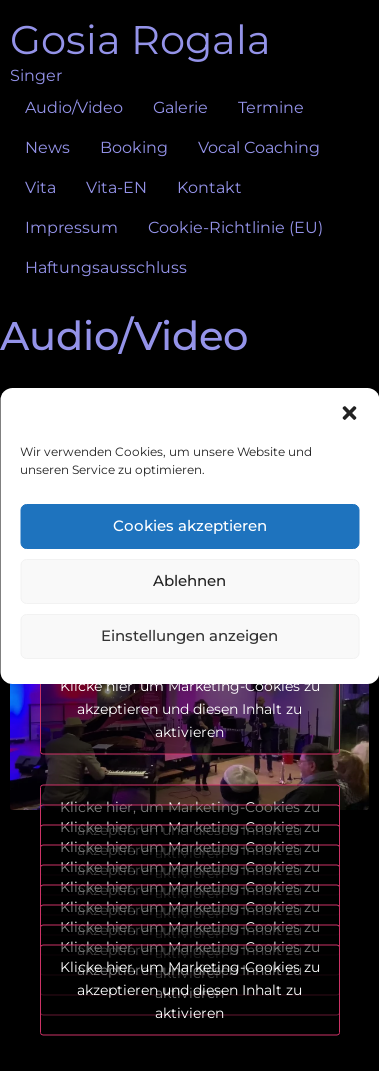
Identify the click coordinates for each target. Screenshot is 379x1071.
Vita (40, 187)
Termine (271, 107)
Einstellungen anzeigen (189, 635)
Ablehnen (189, 580)
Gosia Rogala (140, 39)
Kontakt (209, 187)
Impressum (71, 227)
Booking (134, 147)
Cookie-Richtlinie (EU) (235, 227)
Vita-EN (116, 187)
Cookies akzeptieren (190, 525)
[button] (349, 413)
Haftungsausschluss (106, 267)
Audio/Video (74, 107)
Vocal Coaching (259, 147)
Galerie (180, 107)
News (47, 147)
